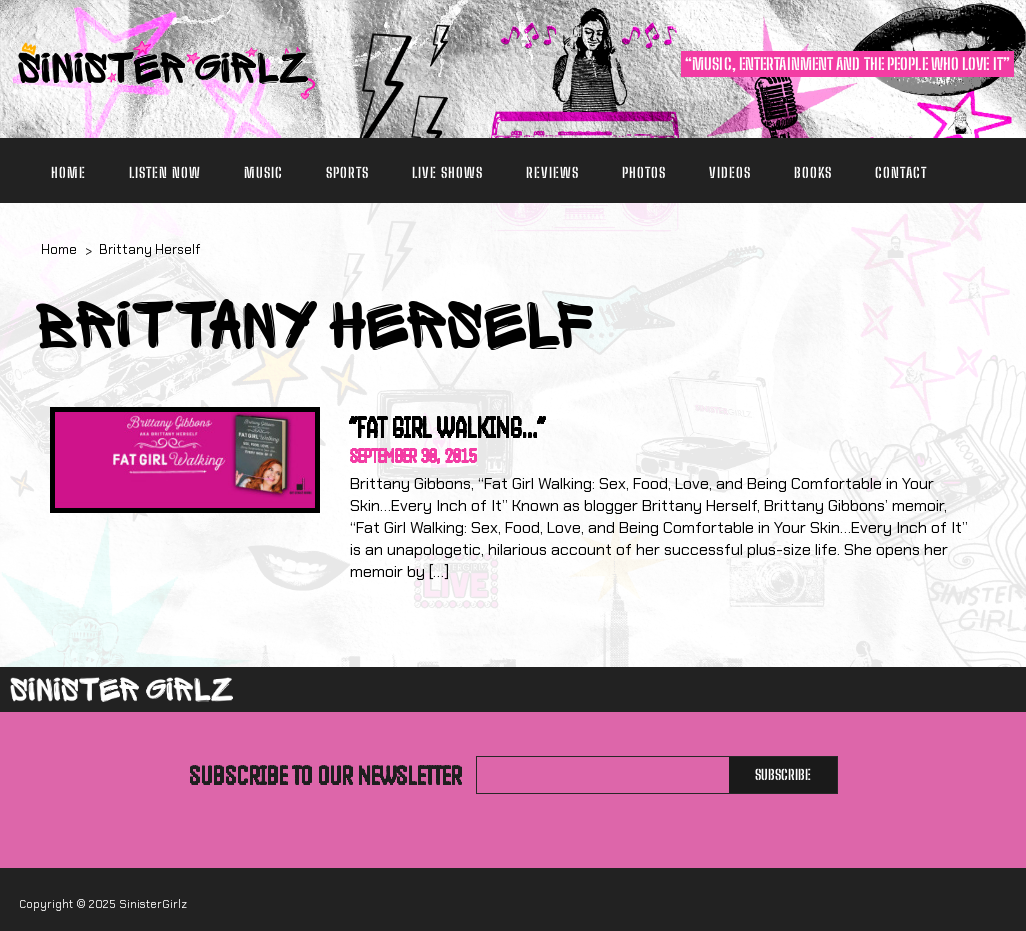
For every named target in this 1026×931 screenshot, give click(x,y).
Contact (901, 172)
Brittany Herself (149, 249)
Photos (644, 172)
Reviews (552, 172)
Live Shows (447, 172)
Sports (347, 172)
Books (813, 172)
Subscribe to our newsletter (325, 775)
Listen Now (165, 172)
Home (68, 172)
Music (263, 172)
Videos (730, 172)
